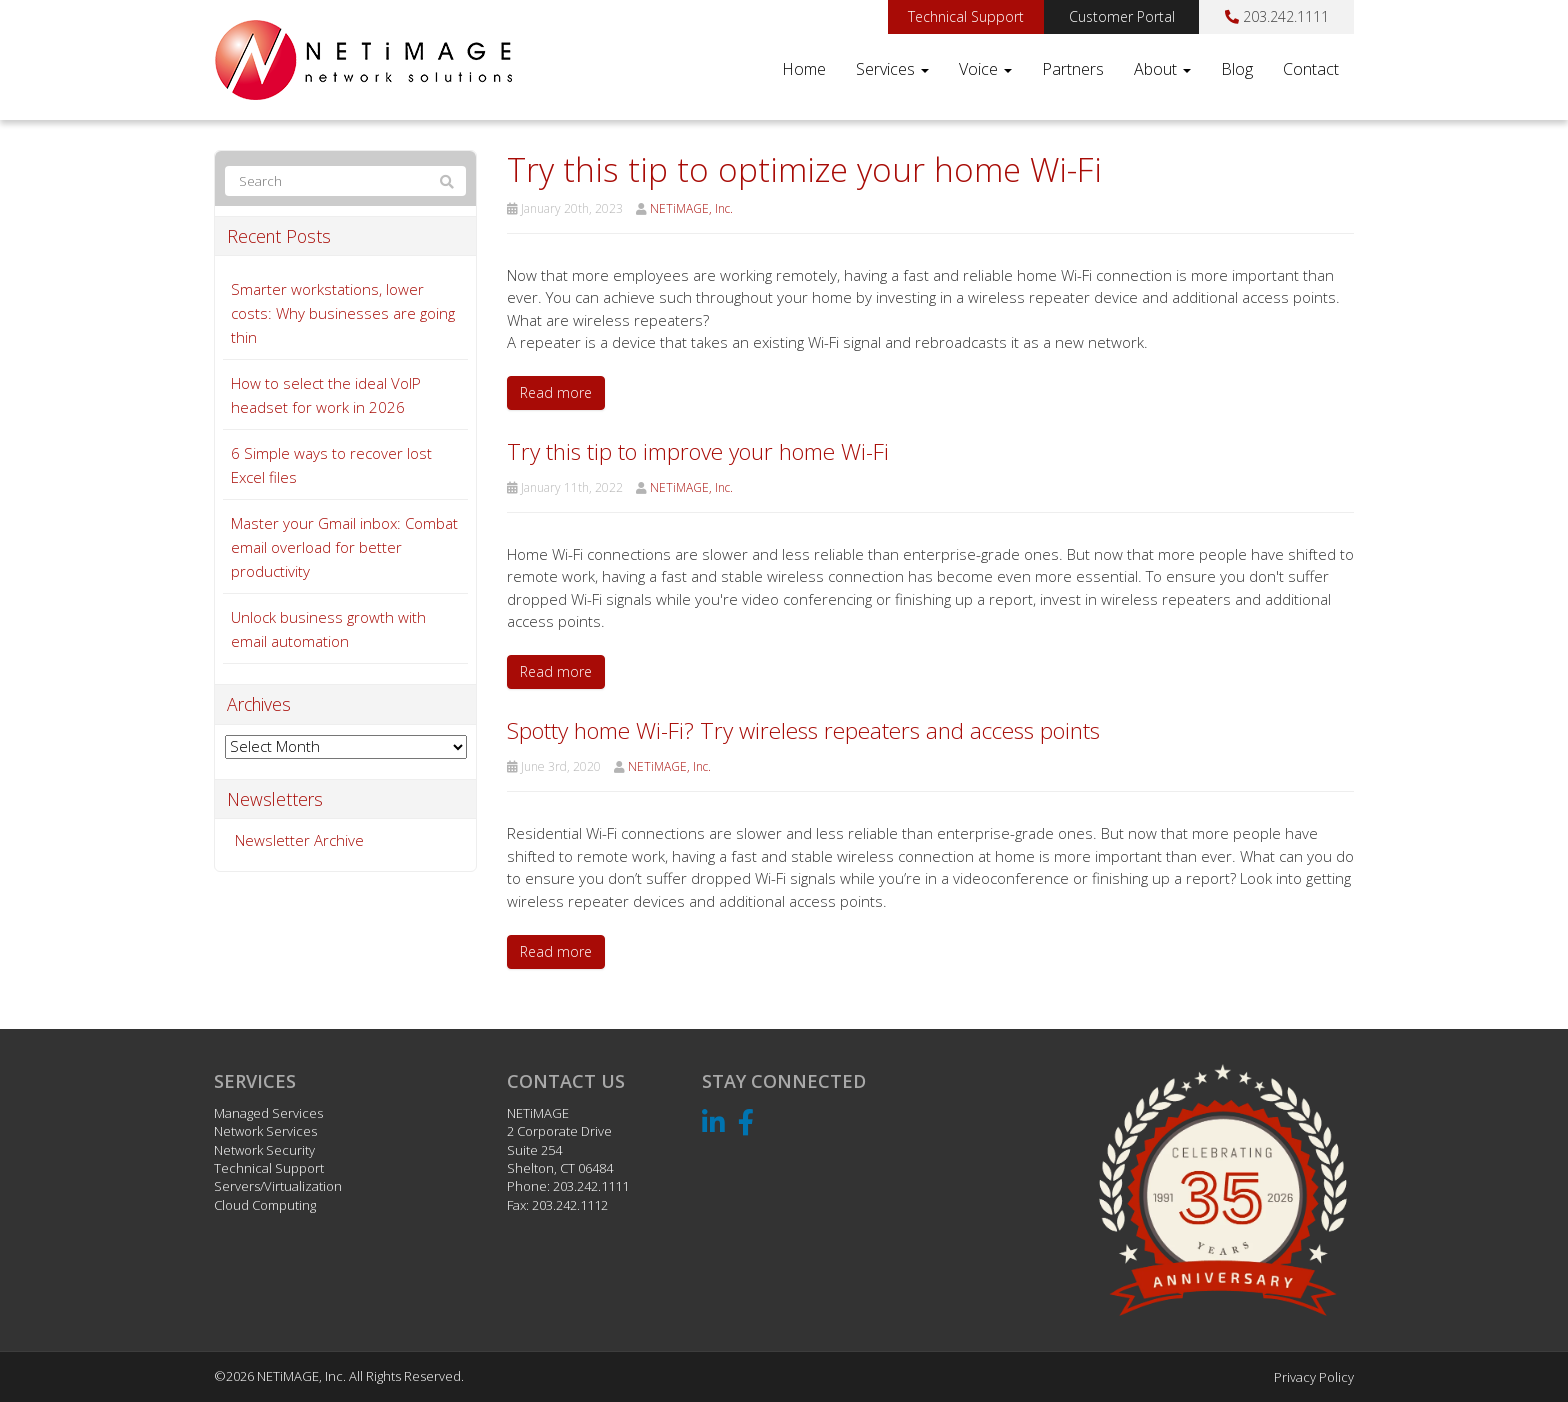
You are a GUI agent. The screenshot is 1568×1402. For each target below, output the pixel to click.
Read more (556, 392)
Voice (985, 69)
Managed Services (268, 1113)
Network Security (264, 1150)
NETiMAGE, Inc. (691, 208)
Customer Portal (1122, 16)
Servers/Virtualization (278, 1186)
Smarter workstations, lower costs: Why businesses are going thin (343, 313)
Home (804, 69)
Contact (1311, 69)
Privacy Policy (1314, 1377)
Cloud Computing (265, 1205)
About (1162, 69)
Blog (1237, 69)
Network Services (265, 1131)
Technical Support (966, 16)
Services (892, 69)
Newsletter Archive (299, 840)
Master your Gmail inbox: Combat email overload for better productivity (344, 547)
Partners (1073, 69)
